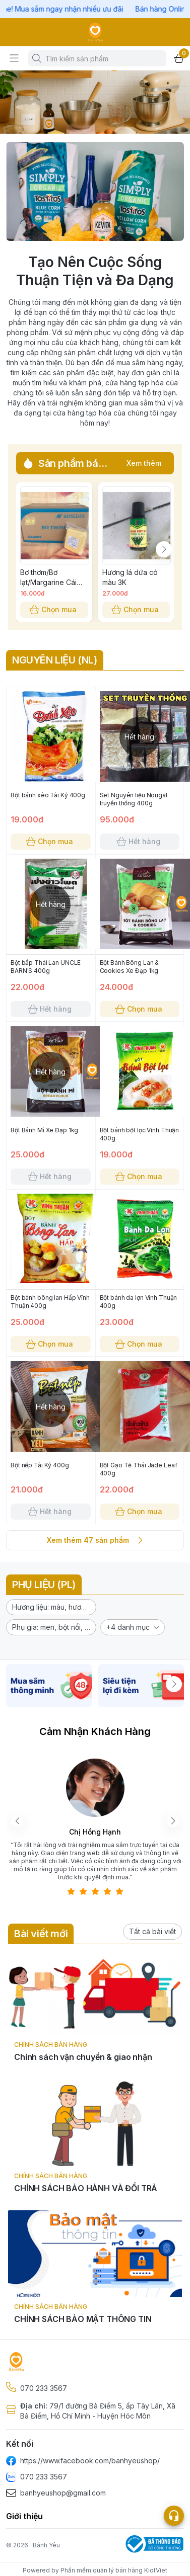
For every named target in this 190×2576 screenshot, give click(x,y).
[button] (51, 1607)
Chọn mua (54, 610)
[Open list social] (174, 2516)
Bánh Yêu (46, 2545)
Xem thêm (143, 463)
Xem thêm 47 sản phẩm (95, 1540)
